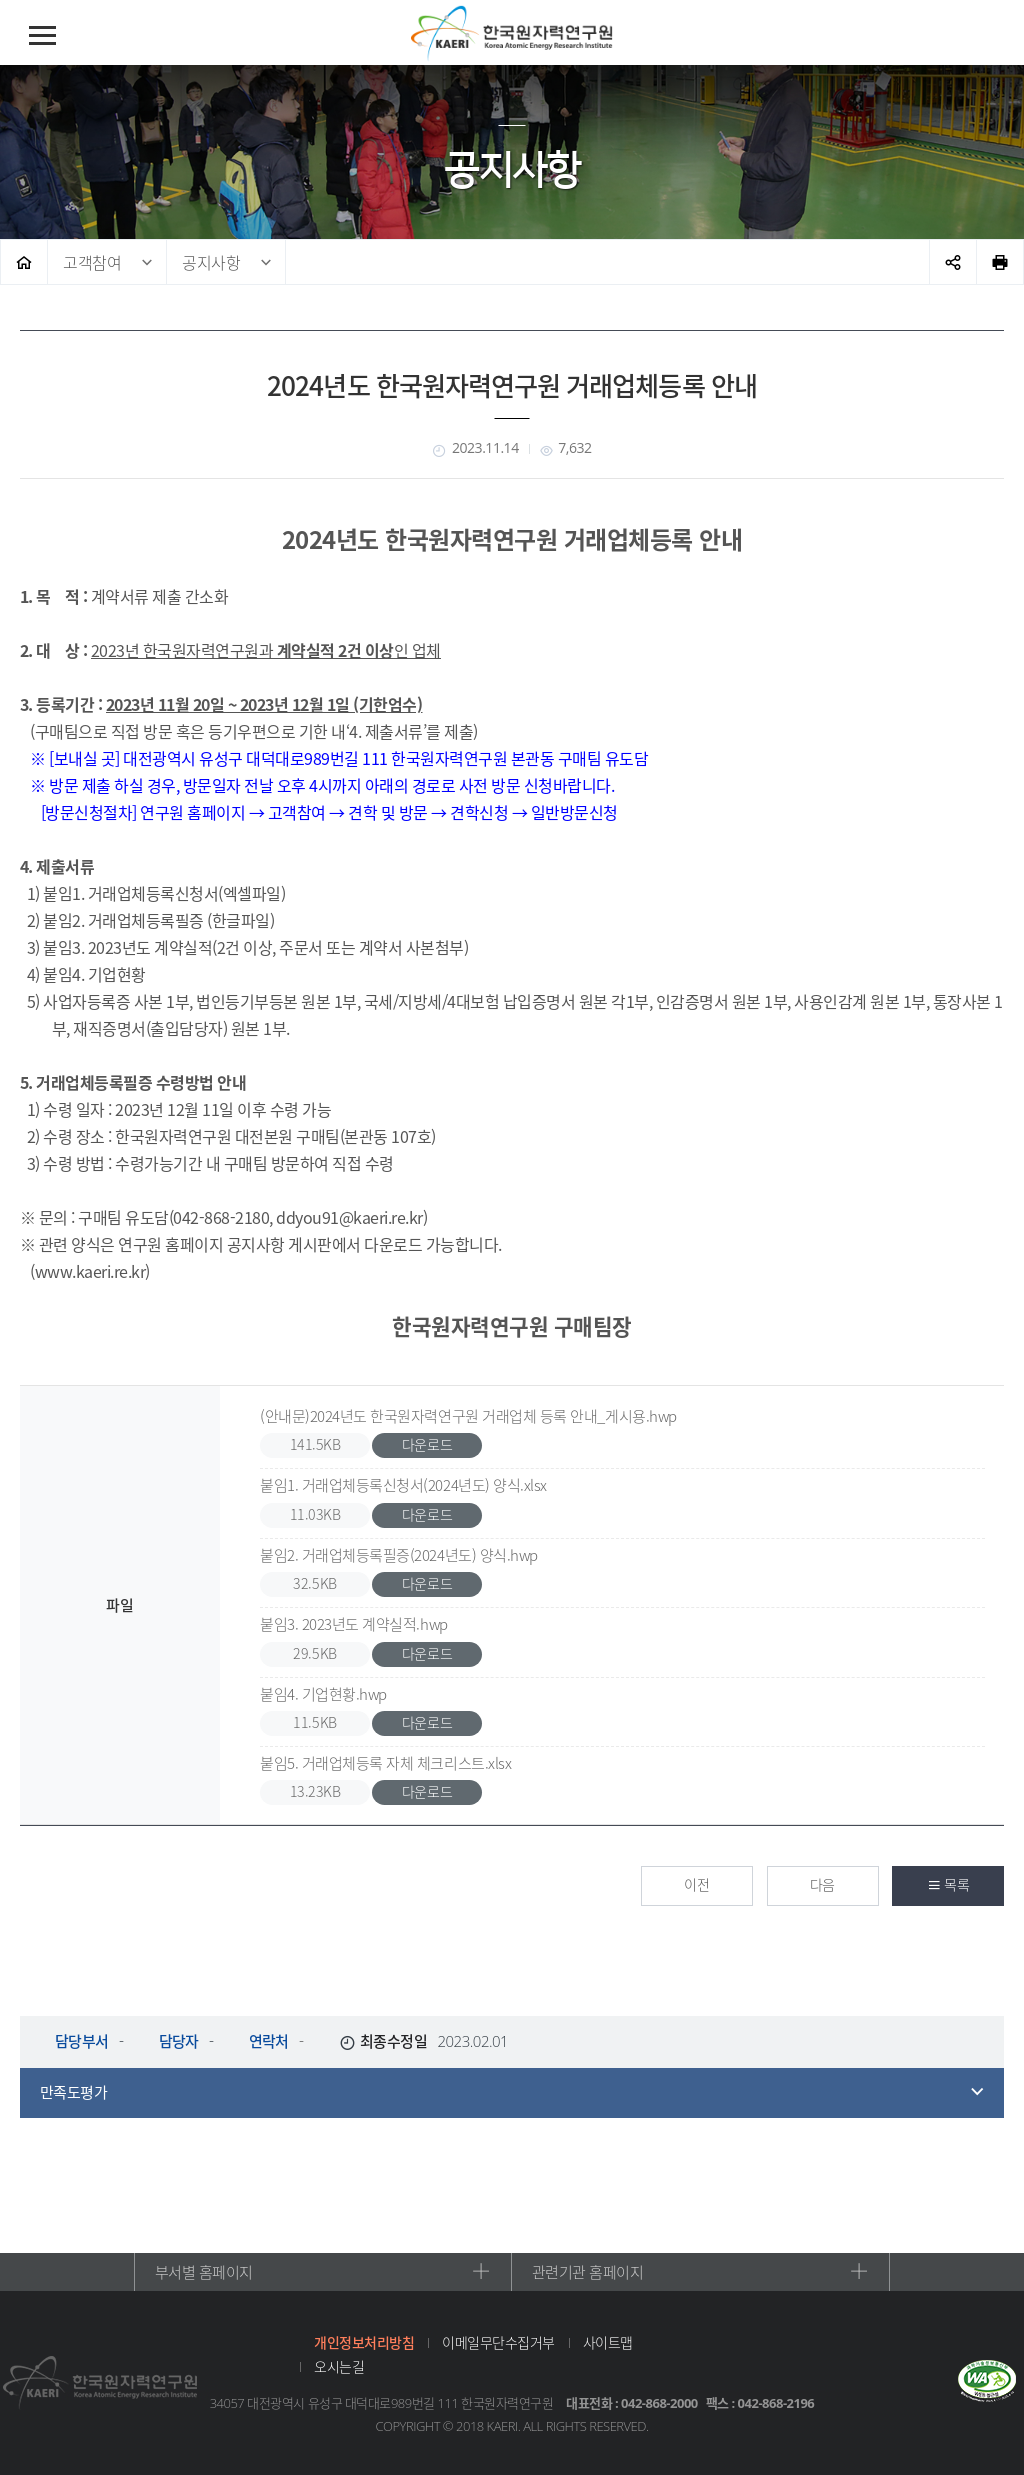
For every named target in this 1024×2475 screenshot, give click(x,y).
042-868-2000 (659, 2403)
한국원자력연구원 (512, 34)
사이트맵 (608, 2342)
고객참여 (92, 262)
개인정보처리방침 (364, 2342)
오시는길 (339, 2366)
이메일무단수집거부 (498, 2342)
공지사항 (211, 262)
